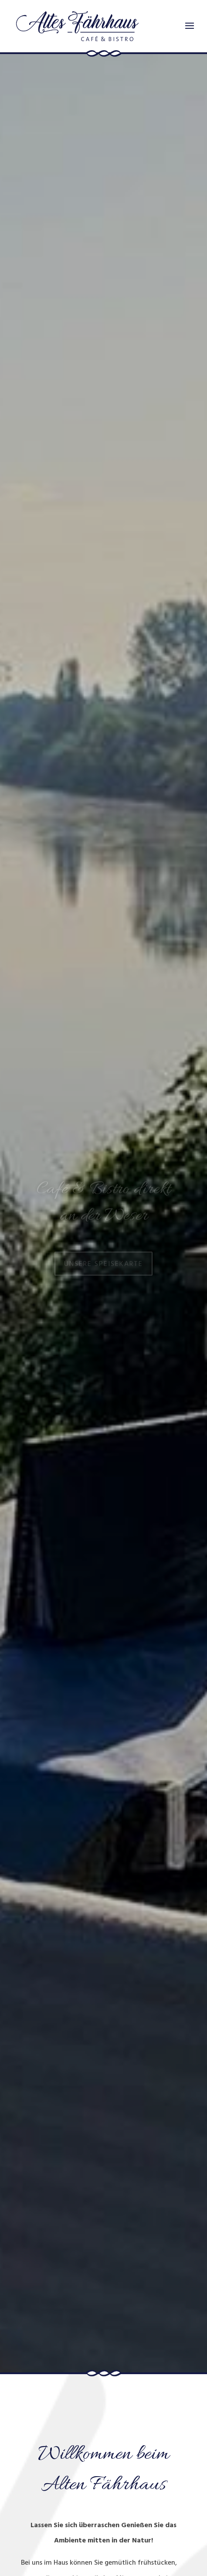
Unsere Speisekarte (103, 1267)
